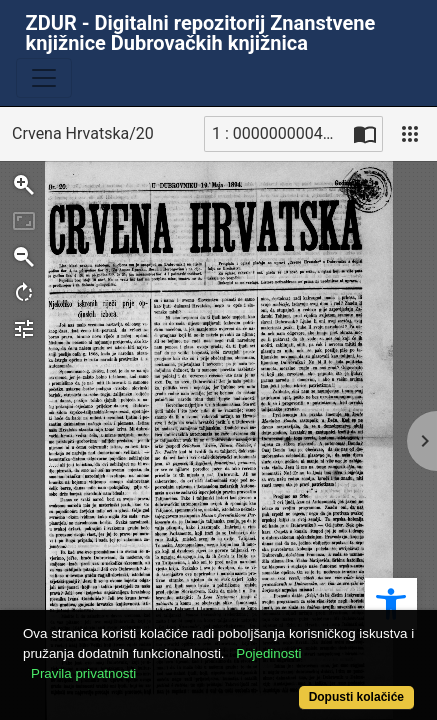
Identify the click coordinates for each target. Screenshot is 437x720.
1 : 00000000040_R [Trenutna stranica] (280, 133)
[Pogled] (410, 134)
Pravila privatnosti (83, 673)
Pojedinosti (268, 653)
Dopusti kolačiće (356, 697)
